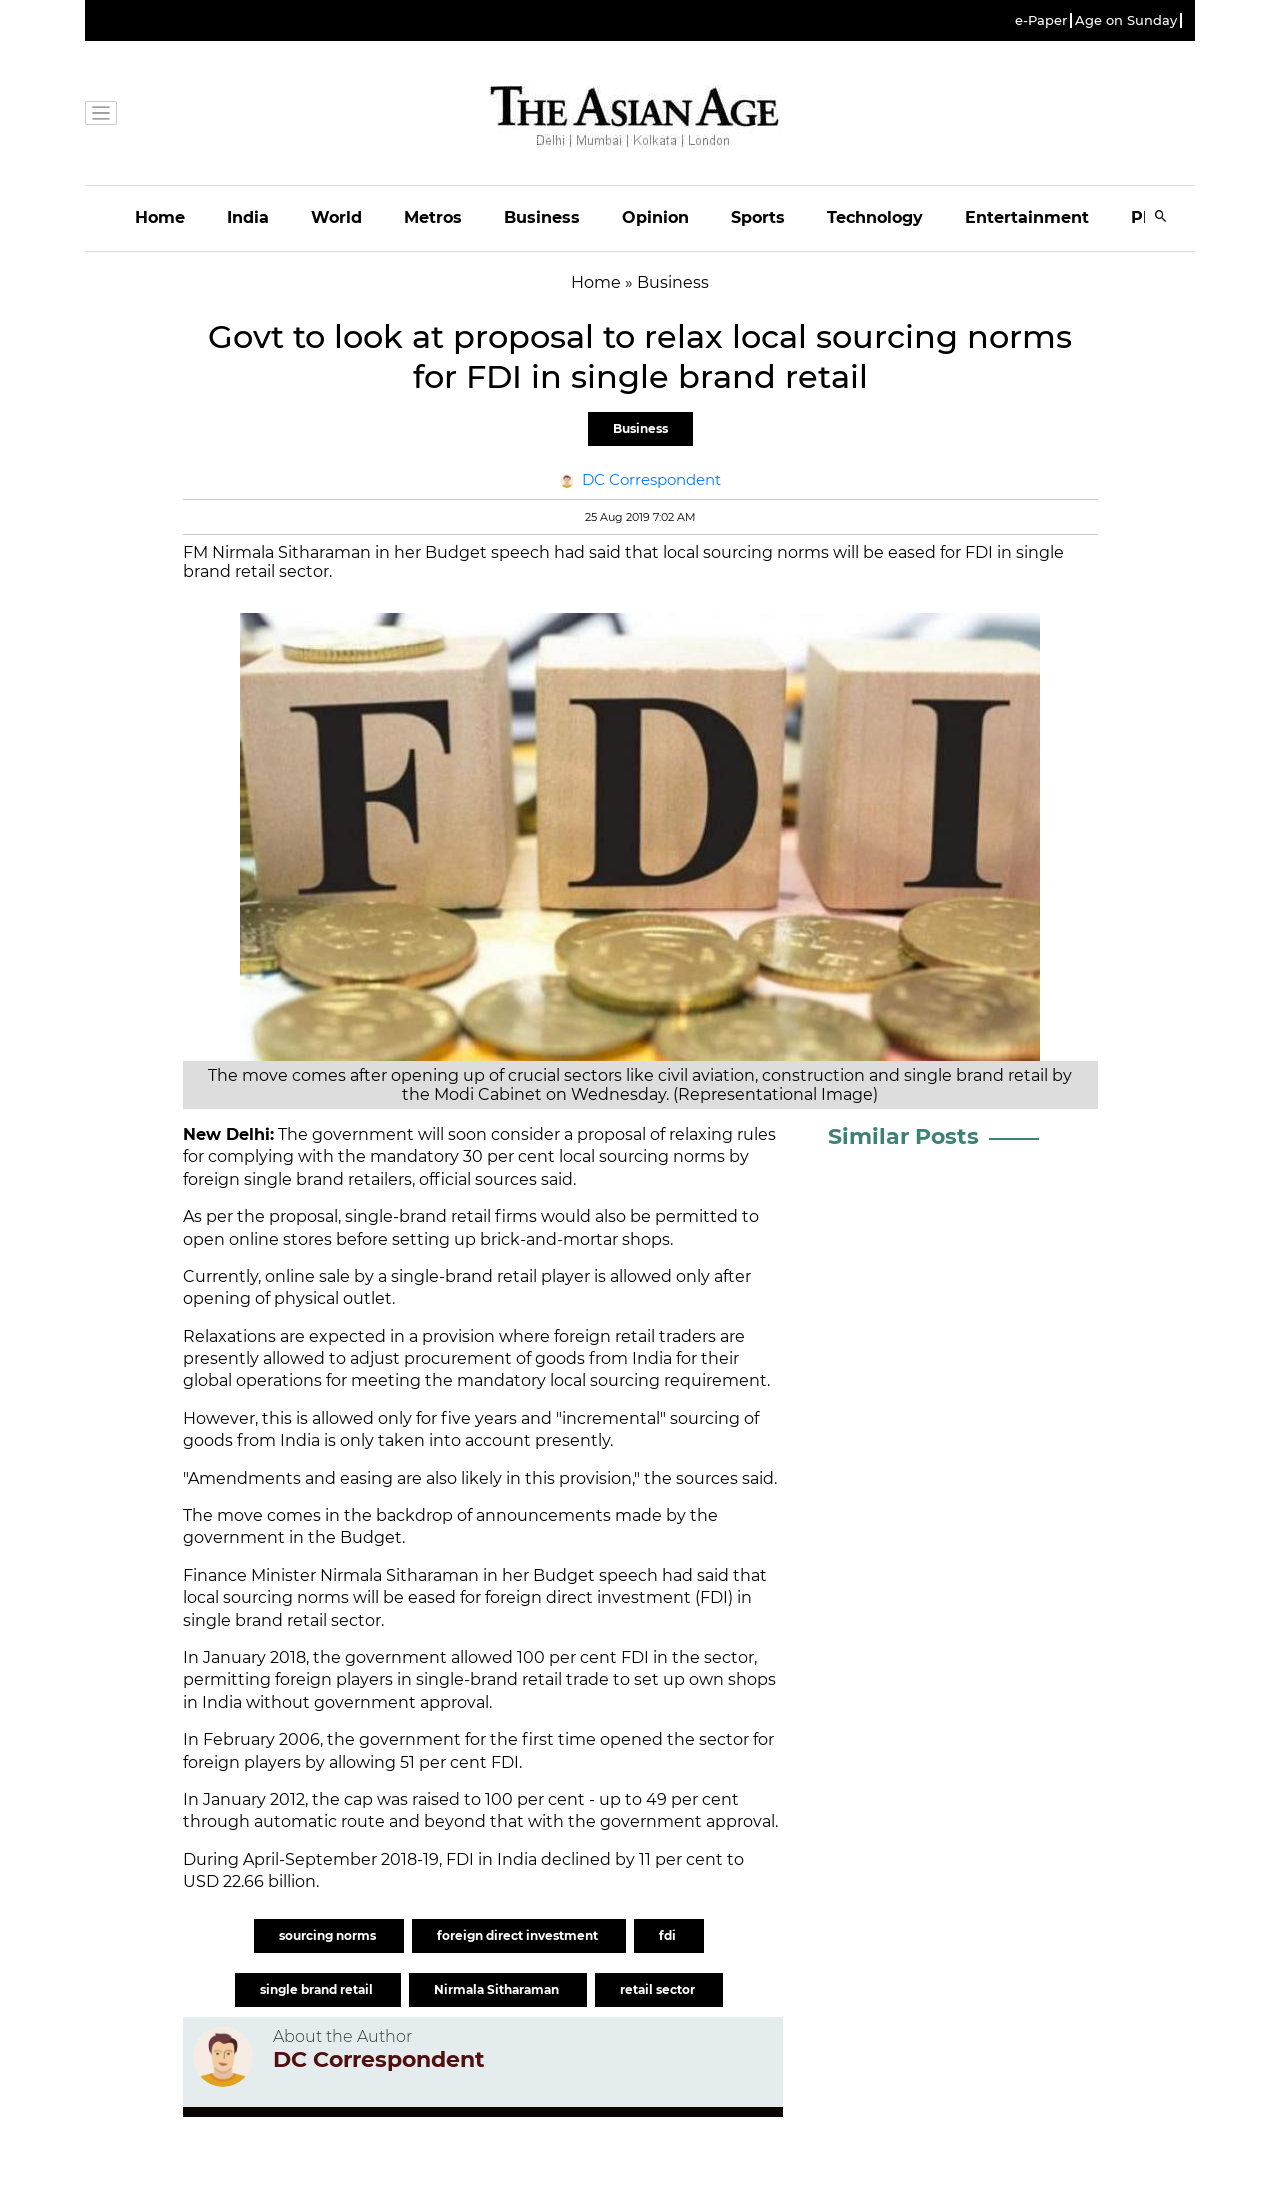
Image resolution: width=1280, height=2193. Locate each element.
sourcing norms (329, 1935)
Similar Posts (903, 1136)
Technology (875, 217)
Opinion (655, 217)
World (336, 217)
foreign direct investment (519, 1935)
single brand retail (318, 1989)
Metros (433, 217)
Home (160, 217)
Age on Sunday (1126, 20)
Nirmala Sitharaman (498, 1989)
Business (542, 217)
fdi (669, 1935)
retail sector (659, 1989)
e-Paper (1041, 20)
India (248, 217)
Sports (758, 217)
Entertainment (1027, 217)
